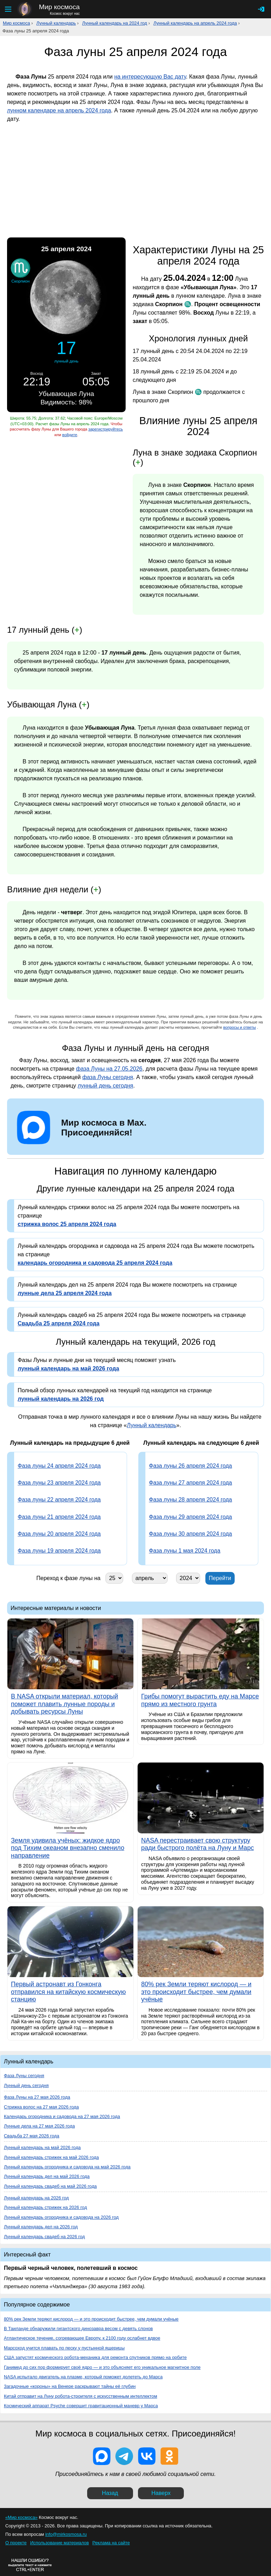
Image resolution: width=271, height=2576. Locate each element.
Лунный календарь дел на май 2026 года (47, 2176)
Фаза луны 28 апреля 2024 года (190, 1500)
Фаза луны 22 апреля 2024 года (59, 1500)
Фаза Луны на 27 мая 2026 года (37, 2097)
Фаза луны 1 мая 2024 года (184, 1551)
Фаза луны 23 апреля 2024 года (59, 1483)
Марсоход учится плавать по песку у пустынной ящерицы (64, 2348)
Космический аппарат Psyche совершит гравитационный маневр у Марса (81, 2405)
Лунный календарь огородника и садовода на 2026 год (61, 2217)
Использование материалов (59, 2542)
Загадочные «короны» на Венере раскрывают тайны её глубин (70, 2386)
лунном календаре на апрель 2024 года (59, 110)
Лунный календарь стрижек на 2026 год (45, 2207)
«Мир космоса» (21, 2517)
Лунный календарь (56, 23)
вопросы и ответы (239, 1027)
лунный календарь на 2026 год (61, 1399)
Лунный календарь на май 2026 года (42, 2147)
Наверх (160, 2493)
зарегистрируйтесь (105, 429)
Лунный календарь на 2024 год (114, 23)
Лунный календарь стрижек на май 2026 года (51, 2157)
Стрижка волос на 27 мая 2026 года (41, 2107)
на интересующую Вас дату (150, 77)
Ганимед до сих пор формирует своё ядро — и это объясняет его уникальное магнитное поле (102, 2367)
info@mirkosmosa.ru (66, 2534)
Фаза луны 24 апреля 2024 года (59, 1466)
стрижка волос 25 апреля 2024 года (67, 1224)
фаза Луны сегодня (107, 1077)
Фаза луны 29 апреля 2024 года (190, 1517)
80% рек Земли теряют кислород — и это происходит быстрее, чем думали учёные (91, 2319)
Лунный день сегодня (26, 2085)
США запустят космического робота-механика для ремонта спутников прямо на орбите (95, 2357)
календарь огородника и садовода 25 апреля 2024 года (95, 1263)
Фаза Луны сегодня (24, 2075)
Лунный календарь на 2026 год (36, 2197)
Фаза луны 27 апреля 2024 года (190, 1483)
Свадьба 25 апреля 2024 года (59, 1323)
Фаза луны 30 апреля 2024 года (190, 1534)
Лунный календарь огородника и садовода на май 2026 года (67, 2166)
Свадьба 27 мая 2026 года (31, 2135)
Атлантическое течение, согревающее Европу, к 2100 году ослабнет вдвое (82, 2338)
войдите (69, 435)
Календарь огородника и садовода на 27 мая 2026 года (62, 2116)
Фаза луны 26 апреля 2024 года (190, 1466)
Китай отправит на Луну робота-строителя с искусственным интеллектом (80, 2396)
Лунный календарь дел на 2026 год (41, 2226)
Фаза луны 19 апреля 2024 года (59, 1551)
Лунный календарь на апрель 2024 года (195, 23)
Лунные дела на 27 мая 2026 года (39, 2126)
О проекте (15, 2542)
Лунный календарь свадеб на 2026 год (44, 2236)
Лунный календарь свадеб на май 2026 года (50, 2186)
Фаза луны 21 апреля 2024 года (59, 1517)
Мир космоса (16, 23)
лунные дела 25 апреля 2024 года (65, 1293)
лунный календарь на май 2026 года (68, 1368)
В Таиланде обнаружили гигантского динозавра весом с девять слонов (78, 2328)
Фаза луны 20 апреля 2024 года (59, 1534)
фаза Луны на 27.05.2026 (109, 1069)
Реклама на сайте (111, 2542)
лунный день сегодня (105, 1086)
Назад (110, 2493)
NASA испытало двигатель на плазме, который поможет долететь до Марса (83, 2376)
